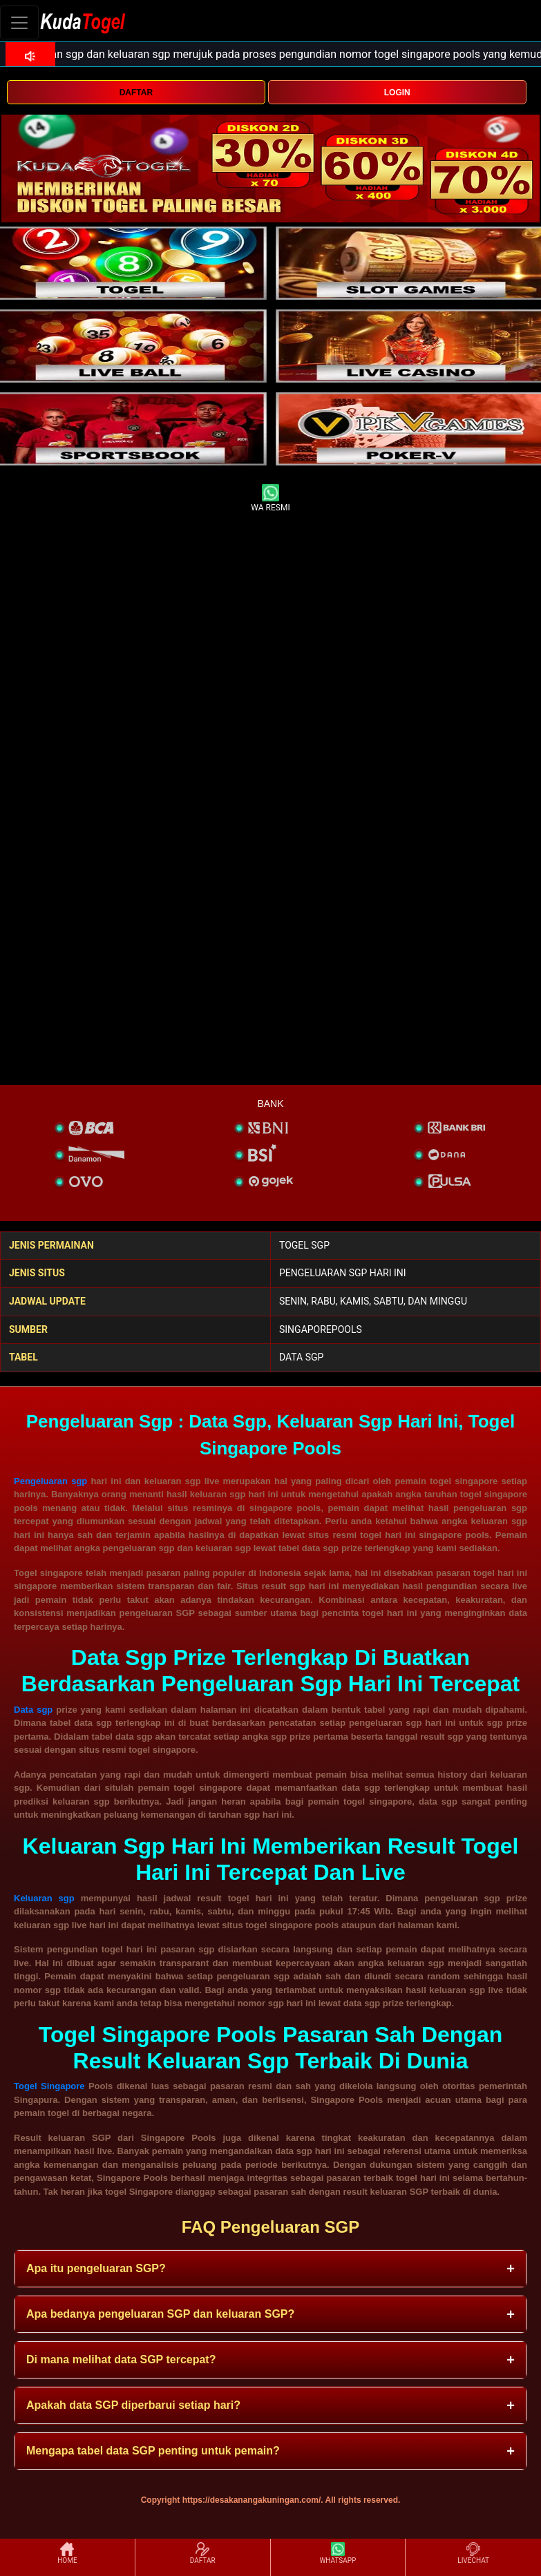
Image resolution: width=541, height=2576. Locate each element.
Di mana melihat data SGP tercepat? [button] (121, 2359)
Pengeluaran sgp (50, 1481)
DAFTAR (136, 92)
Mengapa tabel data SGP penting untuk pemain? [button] (153, 2451)
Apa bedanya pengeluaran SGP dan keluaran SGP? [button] (160, 2314)
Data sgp (33, 1709)
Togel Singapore (49, 2086)
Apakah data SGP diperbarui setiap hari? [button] (133, 2405)
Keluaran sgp (44, 1898)
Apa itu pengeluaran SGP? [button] (96, 2268)
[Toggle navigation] (19, 22)
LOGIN (397, 92)
